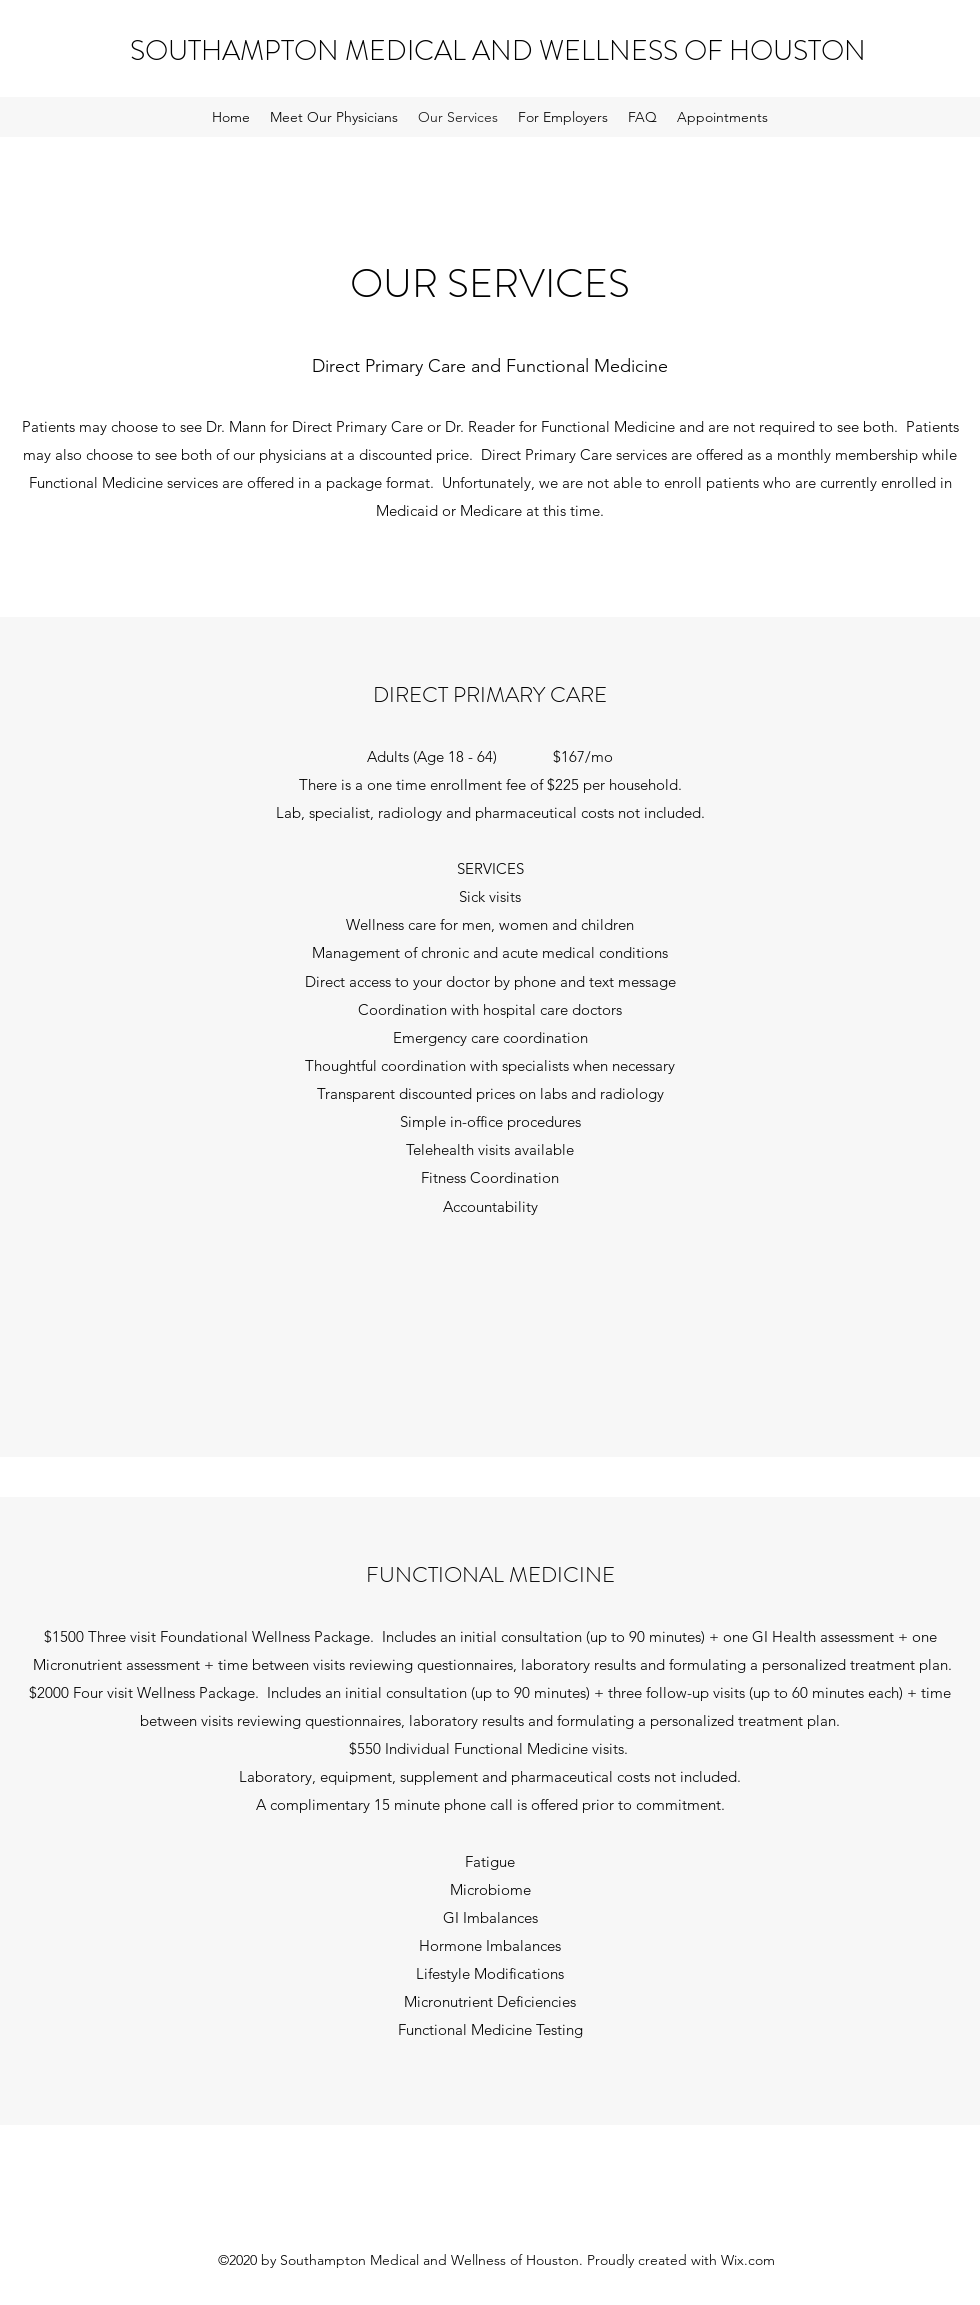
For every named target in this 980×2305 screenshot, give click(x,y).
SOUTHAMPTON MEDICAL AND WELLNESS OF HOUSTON (498, 51)
